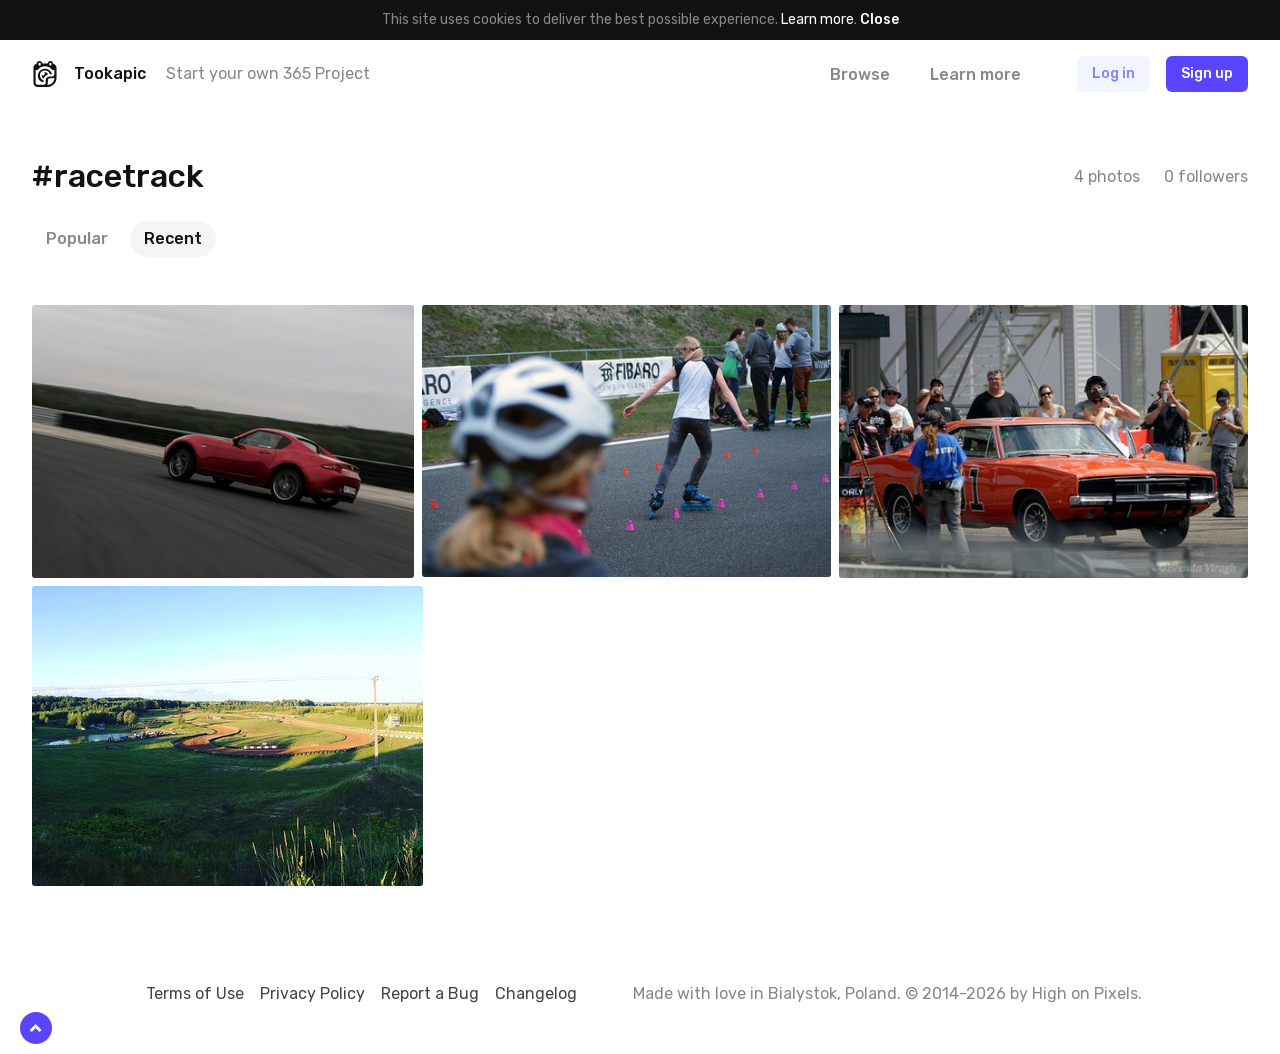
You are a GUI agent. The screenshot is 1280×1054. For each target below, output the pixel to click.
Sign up (1207, 73)
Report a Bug (430, 993)
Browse (860, 74)
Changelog (536, 993)
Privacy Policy (312, 993)
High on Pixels (1085, 993)
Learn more (817, 19)
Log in (1113, 73)
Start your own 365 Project (268, 73)
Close (879, 19)
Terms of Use (195, 993)
